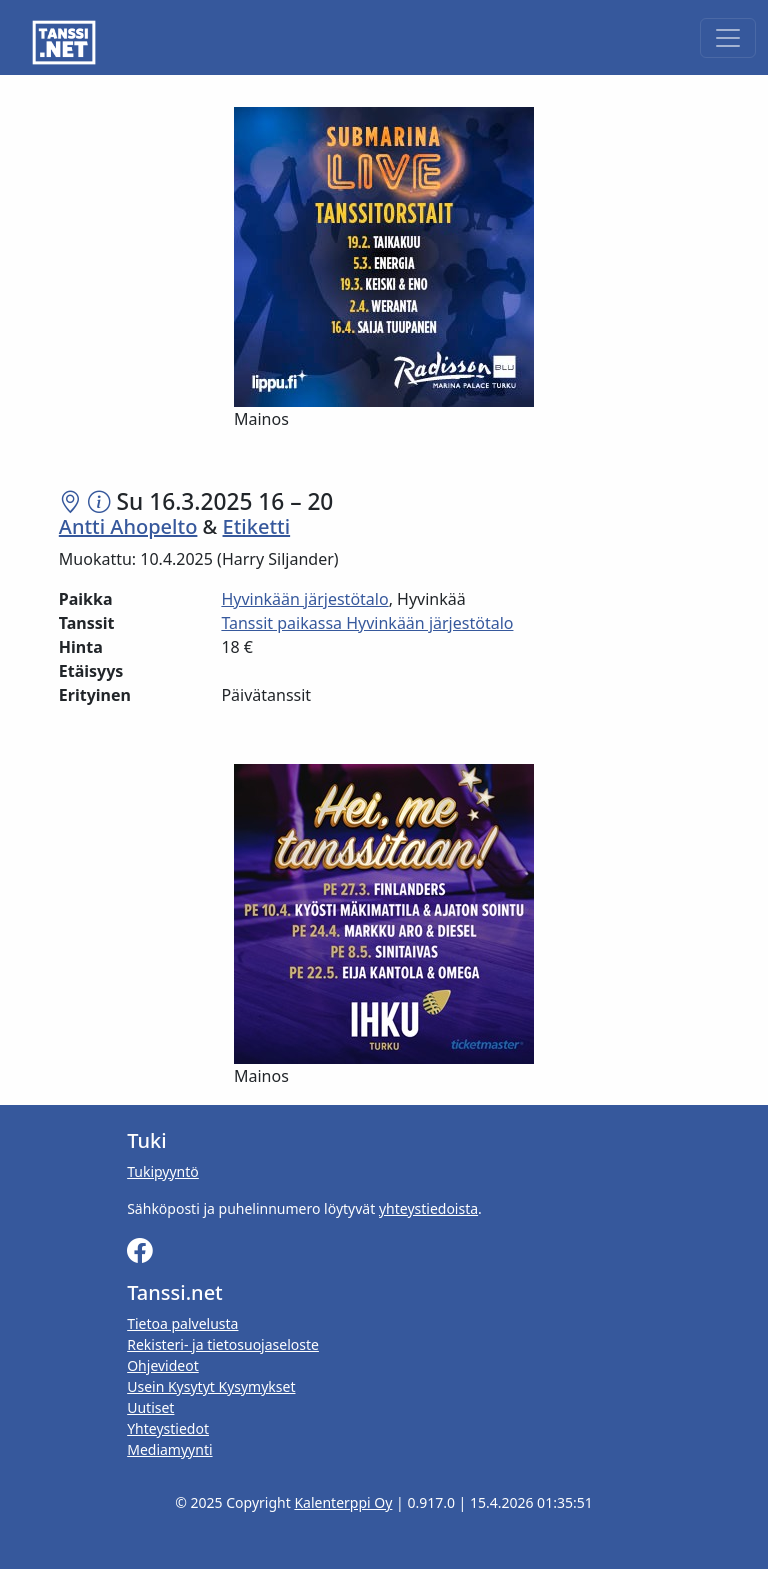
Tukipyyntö (163, 1171)
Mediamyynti (169, 1449)
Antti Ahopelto (128, 526)
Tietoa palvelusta (182, 1323)
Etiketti (257, 526)
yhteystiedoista (428, 1208)
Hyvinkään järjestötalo (304, 599)
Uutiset (150, 1407)
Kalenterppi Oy (343, 1502)
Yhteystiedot (168, 1428)
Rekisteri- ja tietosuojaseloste (223, 1344)
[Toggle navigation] (728, 38)
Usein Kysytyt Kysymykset (211, 1386)
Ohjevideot (163, 1365)
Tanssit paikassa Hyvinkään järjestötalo (367, 623)
